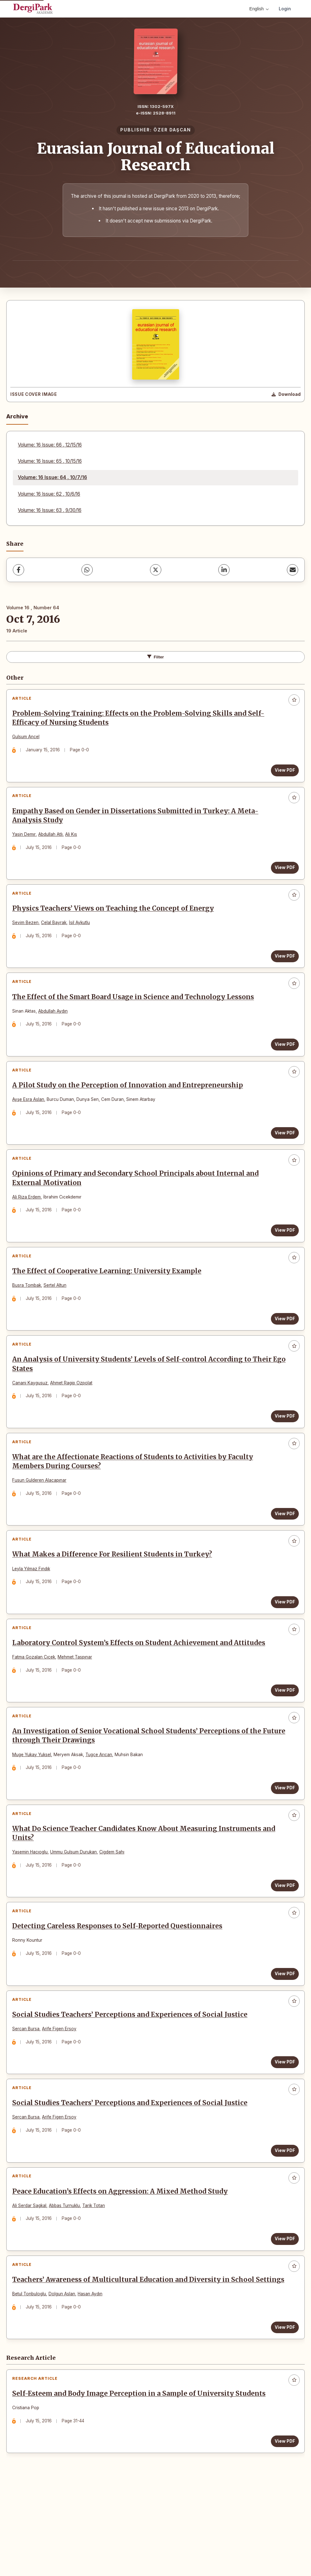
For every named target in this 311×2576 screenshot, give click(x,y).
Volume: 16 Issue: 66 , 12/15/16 (50, 445)
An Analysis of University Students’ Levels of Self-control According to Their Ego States (144, 1397)
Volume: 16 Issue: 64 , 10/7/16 (52, 477)
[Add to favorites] (294, 700)
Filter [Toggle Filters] (155, 657)
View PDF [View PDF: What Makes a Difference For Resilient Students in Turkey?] (282, 1643)
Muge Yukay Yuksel (33, 1805)
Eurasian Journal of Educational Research (155, 156)
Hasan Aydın (92, 2380)
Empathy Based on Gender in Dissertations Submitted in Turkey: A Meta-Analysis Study (137, 822)
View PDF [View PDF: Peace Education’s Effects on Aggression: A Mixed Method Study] (282, 2311)
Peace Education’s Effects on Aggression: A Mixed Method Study (122, 2264)
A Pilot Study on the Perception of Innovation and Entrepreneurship (129, 1105)
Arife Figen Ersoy (61, 2092)
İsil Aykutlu (81, 933)
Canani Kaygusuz (32, 1415)
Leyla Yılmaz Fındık (33, 1610)
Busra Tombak (28, 1313)
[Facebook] (18, 569)
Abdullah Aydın (55, 1026)
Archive (17, 416)
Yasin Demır (26, 840)
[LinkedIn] (224, 569)
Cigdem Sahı (114, 1907)
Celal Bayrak (56, 933)
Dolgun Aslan (64, 2380)
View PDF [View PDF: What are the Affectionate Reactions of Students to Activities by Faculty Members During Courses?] (282, 1551)
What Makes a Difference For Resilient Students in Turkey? (114, 1596)
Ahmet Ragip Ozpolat (73, 1415)
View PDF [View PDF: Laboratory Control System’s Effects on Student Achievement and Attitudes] (282, 1736)
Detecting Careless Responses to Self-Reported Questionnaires (119, 1986)
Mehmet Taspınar (77, 1703)
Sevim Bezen (27, 933)
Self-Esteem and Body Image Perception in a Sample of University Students (141, 2484)
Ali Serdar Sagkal (31, 2278)
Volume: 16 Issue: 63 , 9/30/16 (49, 510)
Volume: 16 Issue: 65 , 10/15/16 (50, 461)
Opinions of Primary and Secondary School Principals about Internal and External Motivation (137, 1202)
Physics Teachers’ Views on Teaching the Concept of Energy (115, 919)
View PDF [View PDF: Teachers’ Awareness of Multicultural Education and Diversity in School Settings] (282, 2413)
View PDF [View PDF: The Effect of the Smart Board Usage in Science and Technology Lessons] (282, 1059)
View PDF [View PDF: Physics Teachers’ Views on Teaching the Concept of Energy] (282, 966)
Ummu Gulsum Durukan (75, 1907)
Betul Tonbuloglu (31, 2380)
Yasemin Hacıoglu (32, 1907)
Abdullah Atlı (52, 840)
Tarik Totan (96, 2278)
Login (285, 8)
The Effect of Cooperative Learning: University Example (109, 1300)
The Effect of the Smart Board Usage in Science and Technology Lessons (135, 1012)
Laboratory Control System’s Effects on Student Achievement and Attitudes (140, 1689)
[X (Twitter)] (155, 569)
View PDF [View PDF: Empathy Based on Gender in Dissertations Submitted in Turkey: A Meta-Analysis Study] (282, 874)
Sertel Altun (57, 1313)
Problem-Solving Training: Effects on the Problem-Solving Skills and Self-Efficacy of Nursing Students (140, 720)
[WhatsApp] (87, 569)
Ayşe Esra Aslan (30, 1119)
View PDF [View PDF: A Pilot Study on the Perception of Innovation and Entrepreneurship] (282, 1152)
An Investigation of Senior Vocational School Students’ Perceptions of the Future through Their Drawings (138, 1786)
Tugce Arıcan (101, 1805)
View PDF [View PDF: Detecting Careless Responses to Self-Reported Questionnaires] (282, 2033)
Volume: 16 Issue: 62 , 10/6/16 (49, 494)
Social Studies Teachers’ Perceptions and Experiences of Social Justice (132, 2079)
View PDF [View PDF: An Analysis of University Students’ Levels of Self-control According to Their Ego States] (282, 1449)
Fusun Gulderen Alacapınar (41, 1517)
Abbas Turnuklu (66, 2278)
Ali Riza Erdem (28, 1221)
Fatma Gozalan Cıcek (35, 1703)
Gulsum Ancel (28, 738)
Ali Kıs (73, 840)
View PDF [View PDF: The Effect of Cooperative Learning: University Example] (282, 1347)
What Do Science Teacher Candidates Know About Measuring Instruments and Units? (145, 1888)
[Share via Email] (292, 569)
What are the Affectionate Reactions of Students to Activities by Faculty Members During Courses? (134, 1499)
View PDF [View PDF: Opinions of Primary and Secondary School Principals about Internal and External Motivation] (282, 1254)
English (259, 8)
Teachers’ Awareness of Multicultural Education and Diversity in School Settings (135, 2361)
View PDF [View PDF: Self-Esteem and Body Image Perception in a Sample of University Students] (282, 2531)
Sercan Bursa (28, 2092)
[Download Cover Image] (286, 394)
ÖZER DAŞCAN (172, 129)
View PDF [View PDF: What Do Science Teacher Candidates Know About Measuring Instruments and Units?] (282, 1940)
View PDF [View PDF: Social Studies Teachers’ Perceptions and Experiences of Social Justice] (282, 2126)
